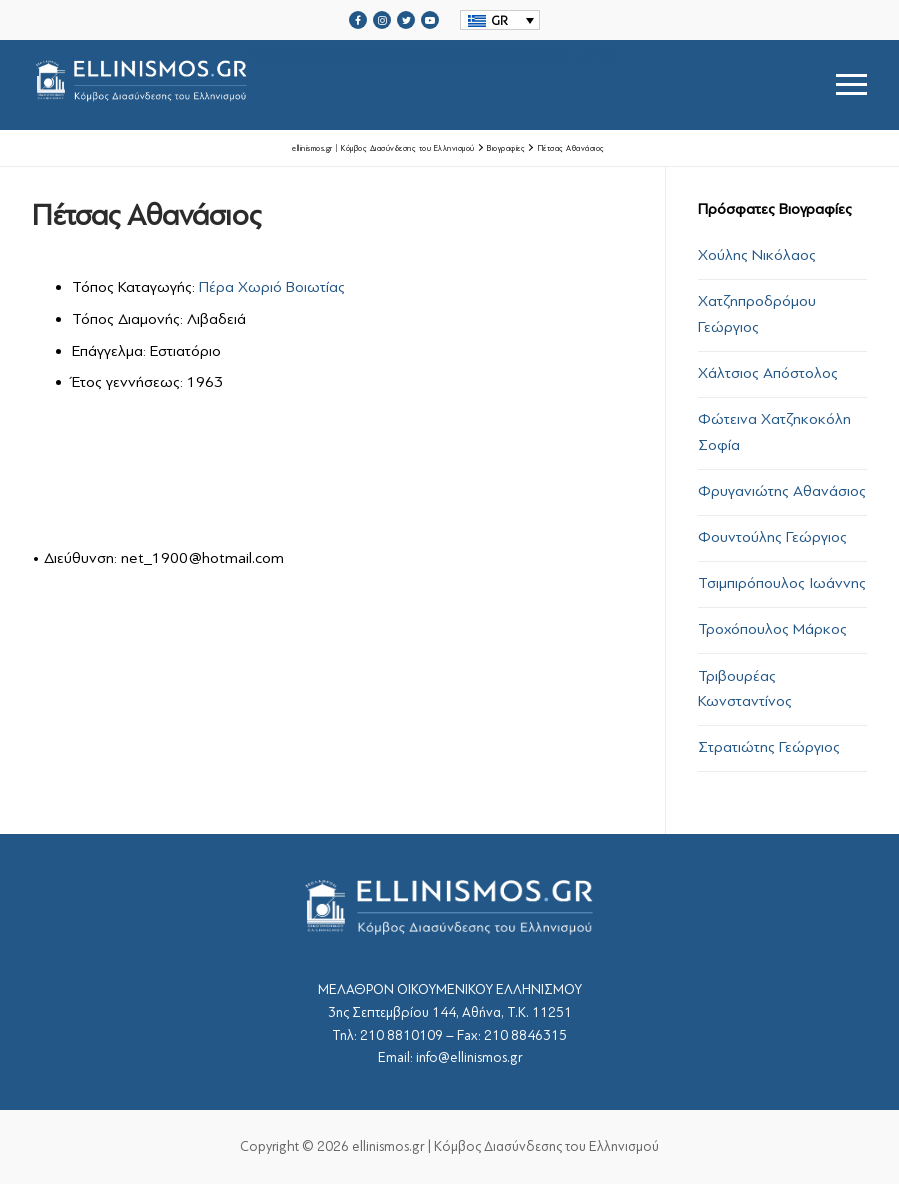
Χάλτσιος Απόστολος (768, 373)
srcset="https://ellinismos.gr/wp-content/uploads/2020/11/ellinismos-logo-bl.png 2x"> (328, 84)
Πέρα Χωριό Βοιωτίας (272, 287)
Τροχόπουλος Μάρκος (772, 629)
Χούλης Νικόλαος (757, 255)
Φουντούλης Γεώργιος (772, 537)
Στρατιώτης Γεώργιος (769, 747)
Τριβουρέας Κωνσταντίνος (745, 689)
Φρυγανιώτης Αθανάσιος (782, 491)
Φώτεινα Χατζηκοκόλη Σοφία (774, 432)
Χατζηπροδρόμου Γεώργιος (757, 314)
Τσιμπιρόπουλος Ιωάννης (782, 583)
